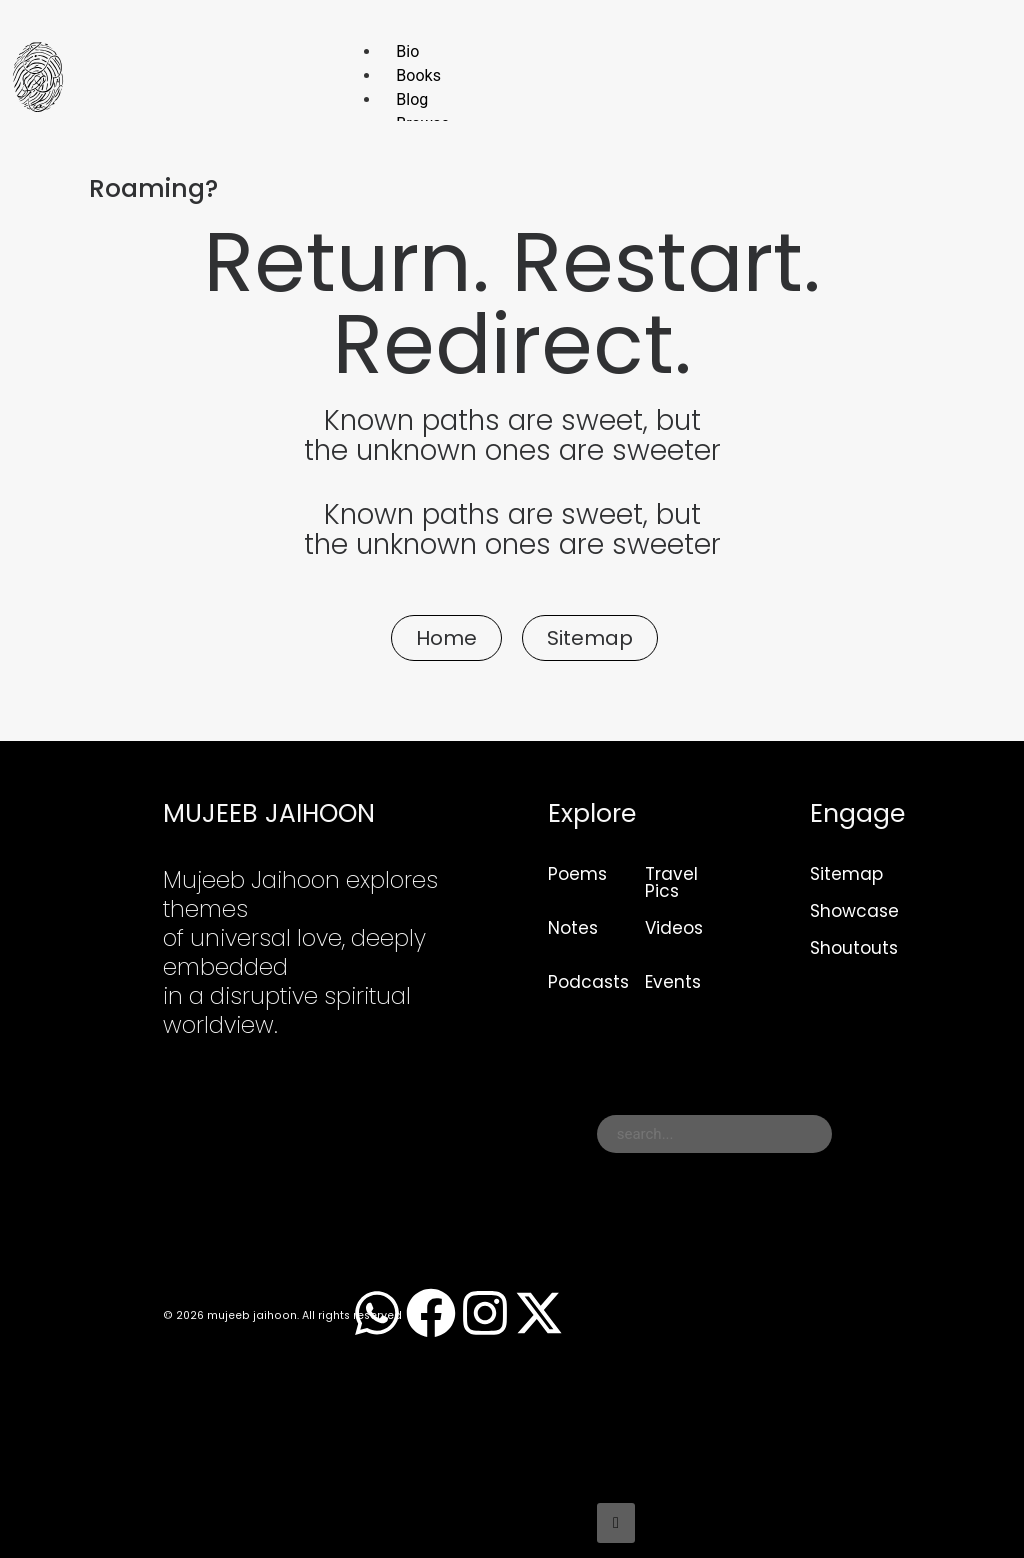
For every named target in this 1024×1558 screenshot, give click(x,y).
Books (418, 75)
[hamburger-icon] (966, 48)
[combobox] (714, 1134)
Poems (577, 874)
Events (673, 982)
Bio (407, 51)
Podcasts (588, 982)
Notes (573, 928)
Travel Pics (671, 882)
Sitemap (846, 874)
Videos (674, 928)
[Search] (616, 1523)
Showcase (854, 911)
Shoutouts (854, 948)
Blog (412, 99)
